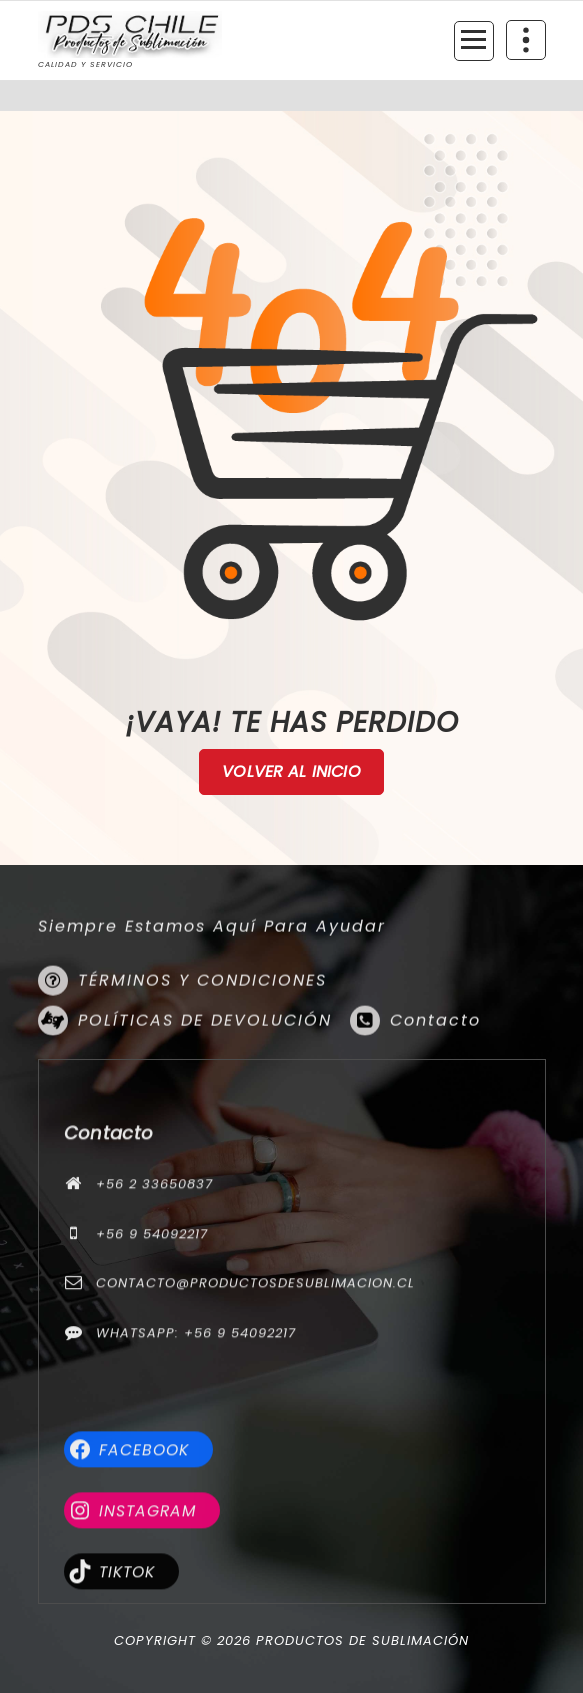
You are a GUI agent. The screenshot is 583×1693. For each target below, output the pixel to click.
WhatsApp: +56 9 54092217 (196, 1487)
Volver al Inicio (291, 772)
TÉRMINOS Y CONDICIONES (202, 1046)
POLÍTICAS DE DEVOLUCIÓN (205, 1086)
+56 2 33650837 (154, 1339)
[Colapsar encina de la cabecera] (526, 40)
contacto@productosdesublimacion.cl (255, 1438)
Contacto (435, 1086)
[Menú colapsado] (474, 41)
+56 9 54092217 (152, 1388)
